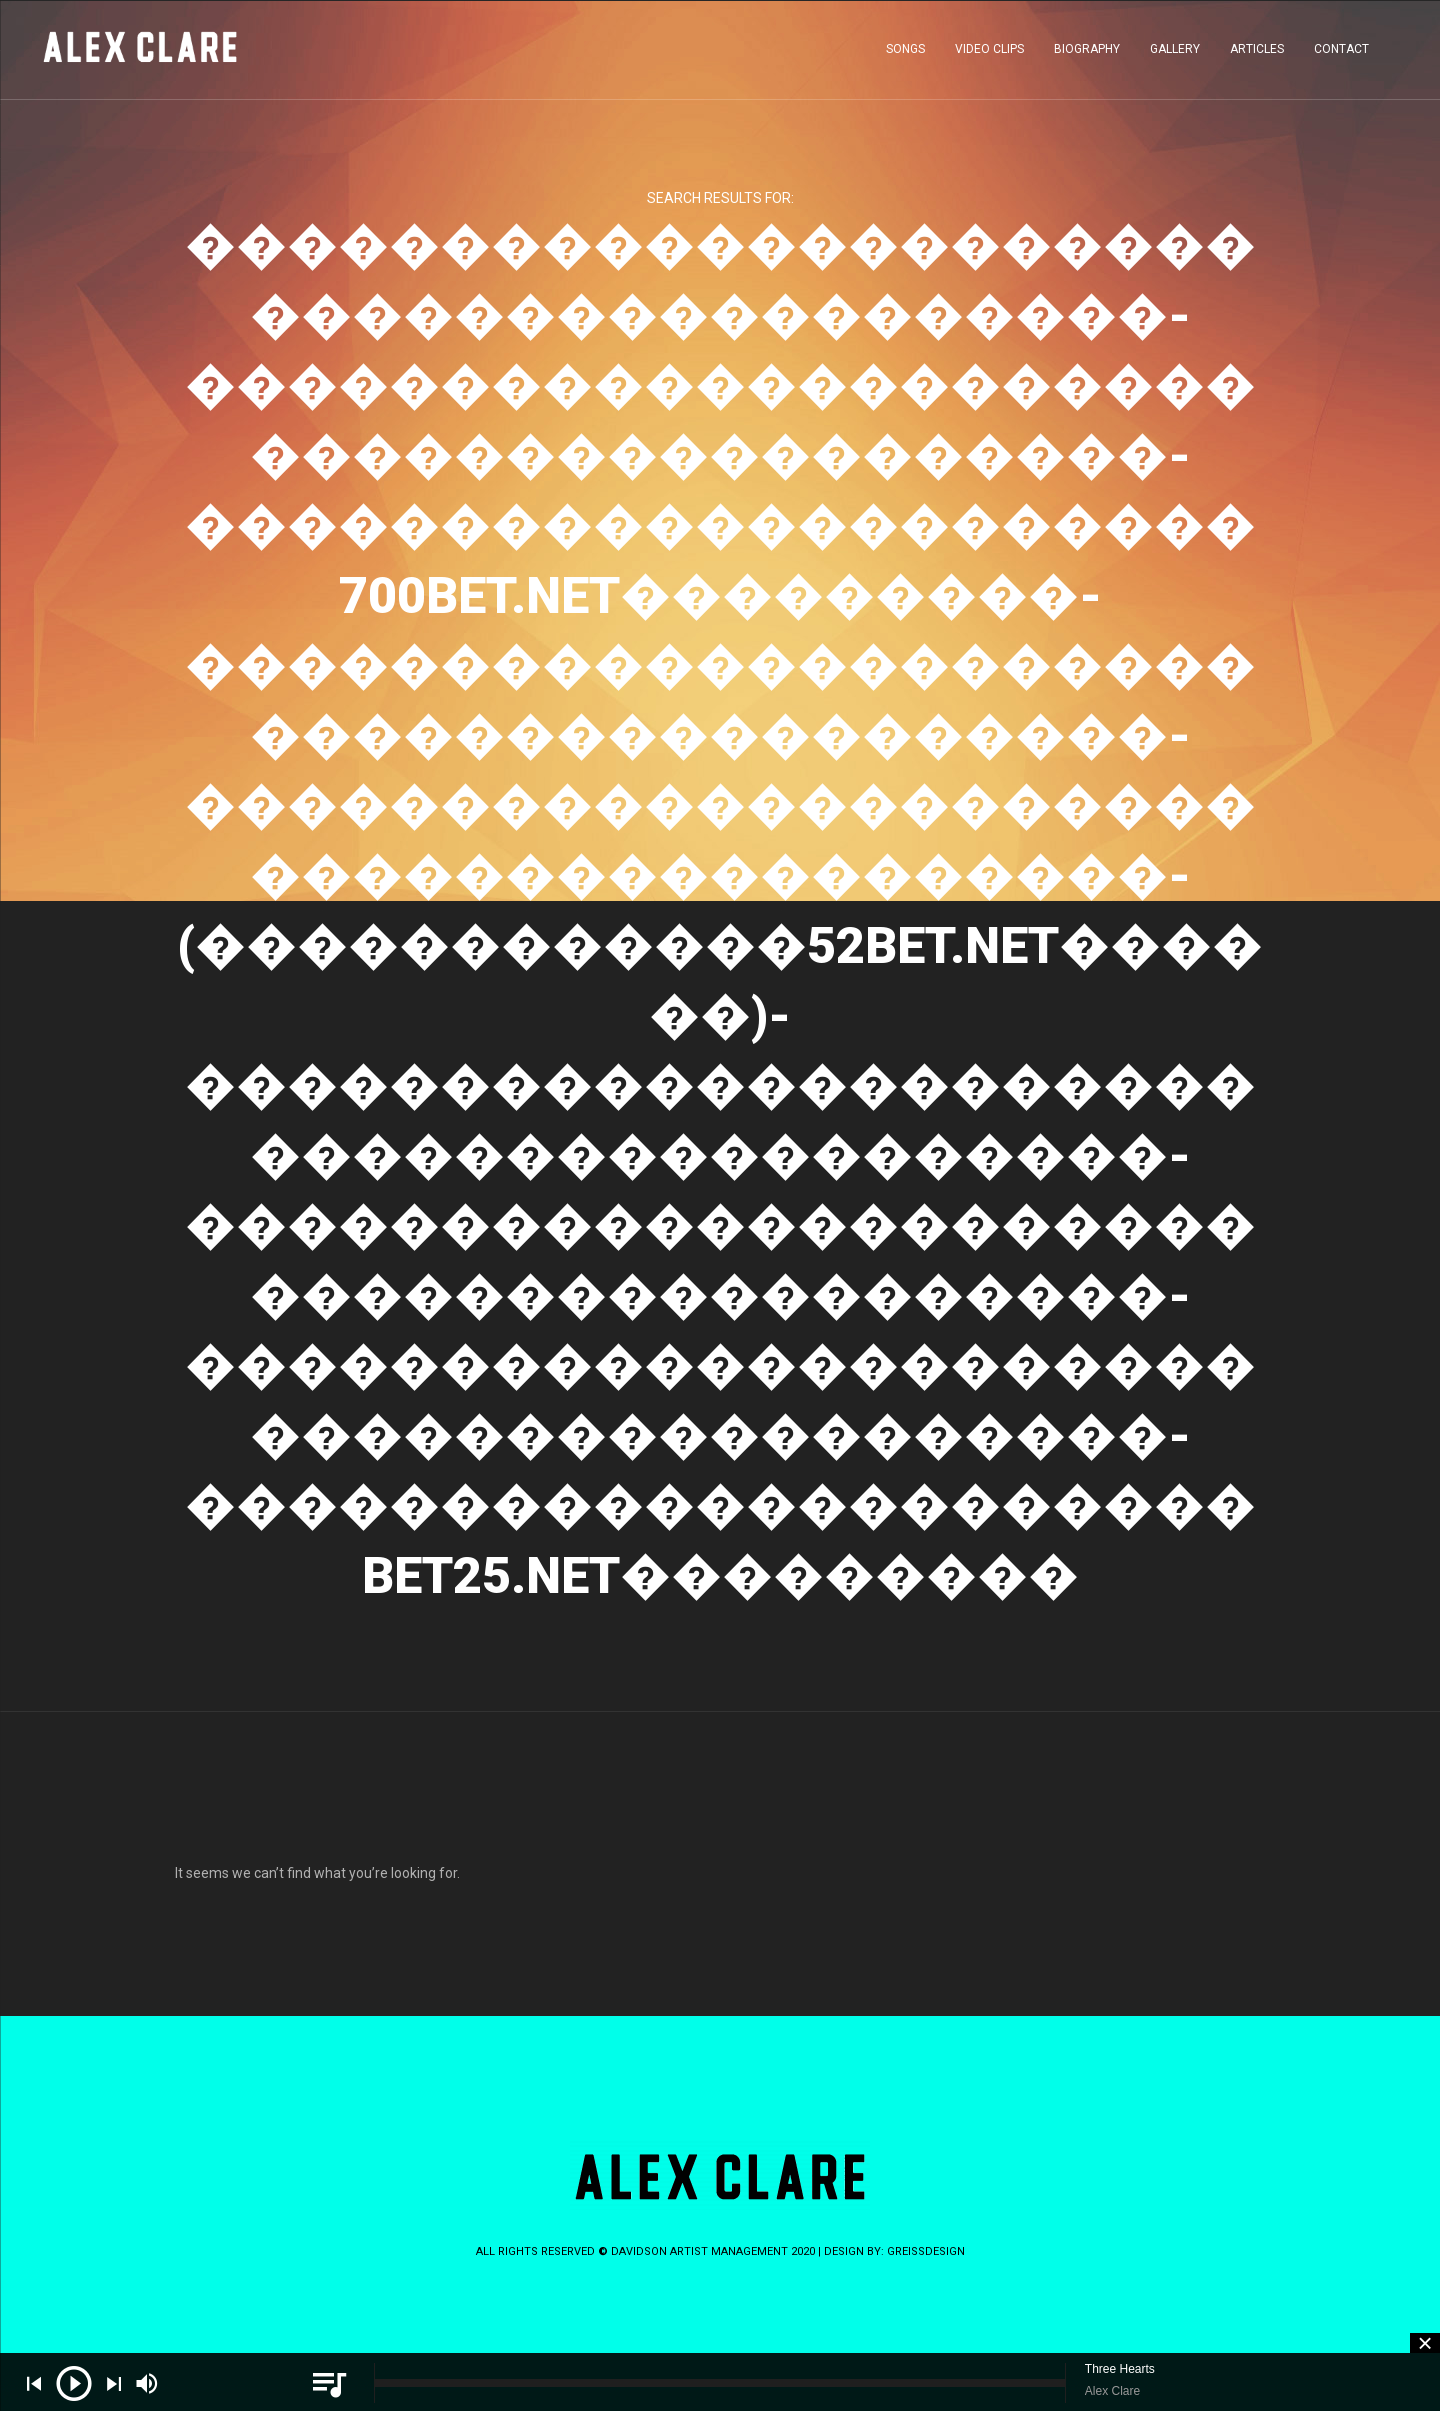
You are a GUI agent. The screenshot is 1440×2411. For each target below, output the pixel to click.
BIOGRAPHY (1087, 54)
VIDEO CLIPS (989, 54)
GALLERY (1175, 54)
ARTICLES (1257, 54)
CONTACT (1341, 54)
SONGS (905, 54)
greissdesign (926, 2251)
